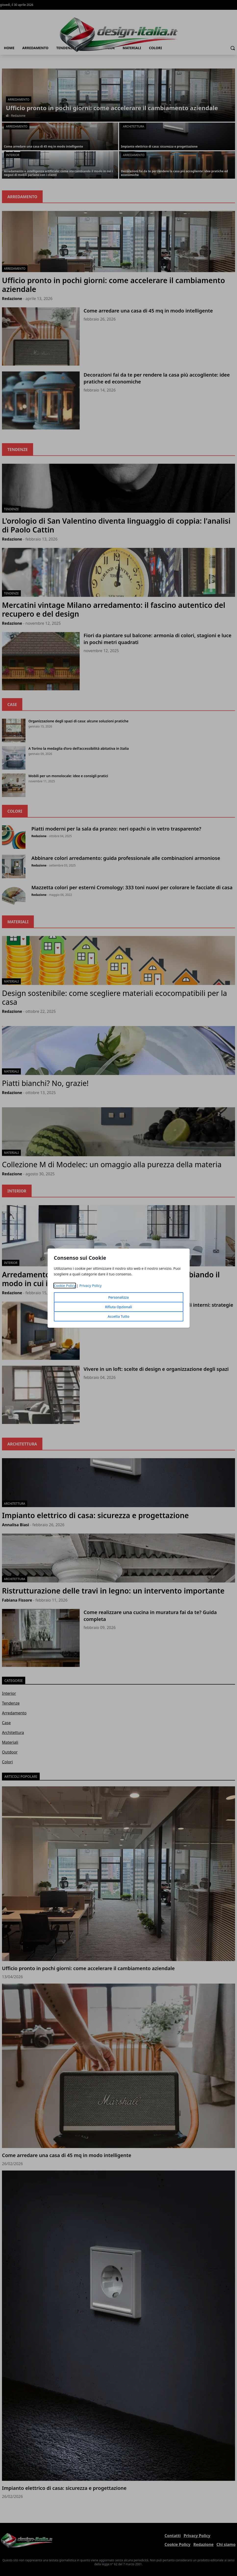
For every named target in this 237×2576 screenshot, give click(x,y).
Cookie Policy (64, 1285)
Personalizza (118, 1297)
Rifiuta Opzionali (118, 1307)
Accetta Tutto (118, 1316)
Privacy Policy (90, 1285)
